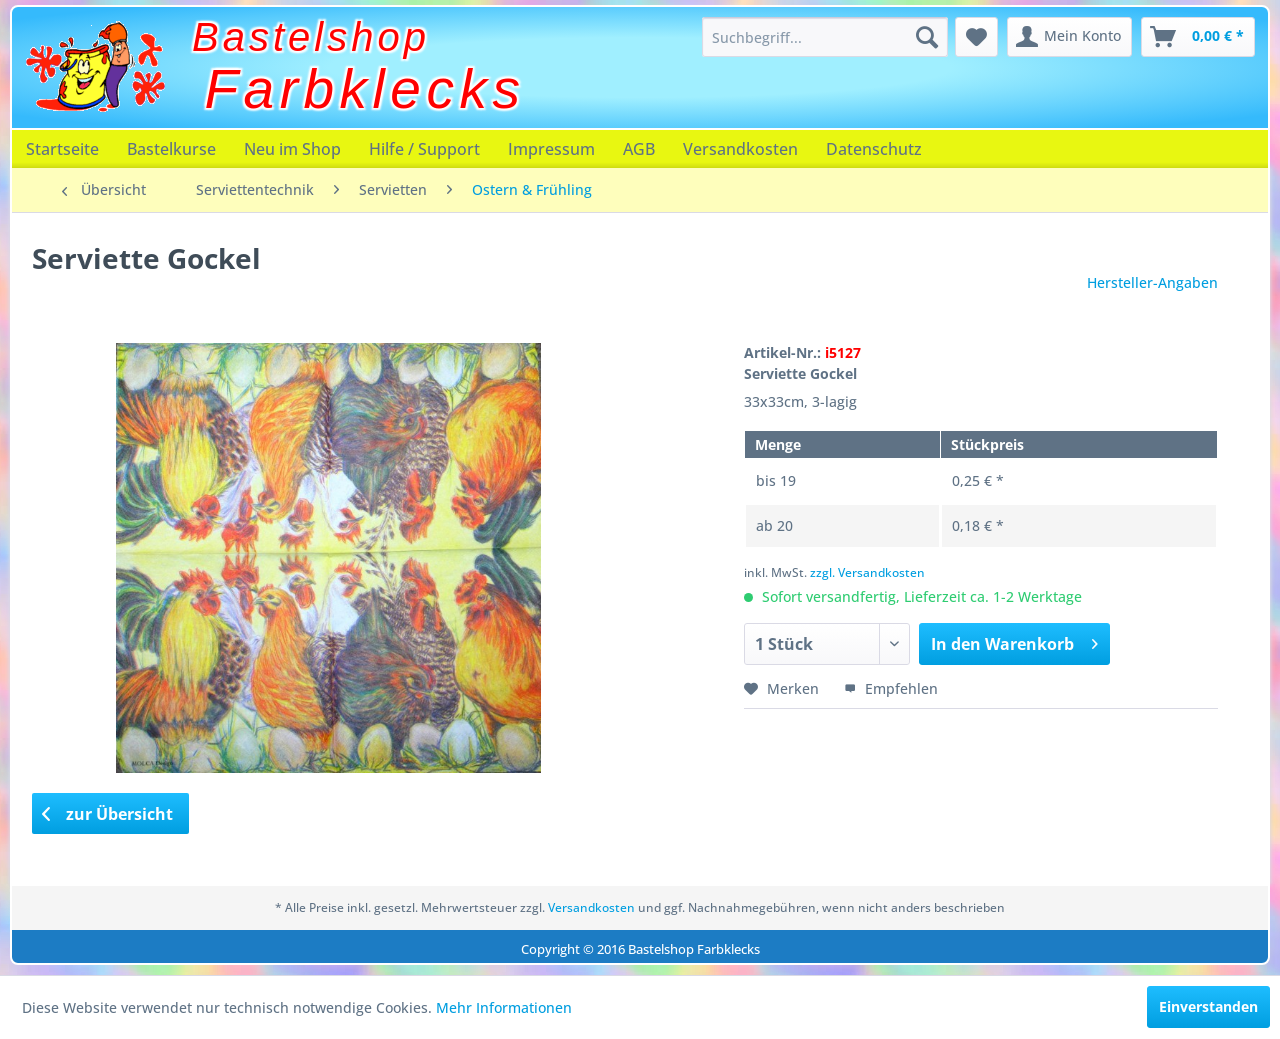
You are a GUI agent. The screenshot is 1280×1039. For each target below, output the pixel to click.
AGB (639, 149)
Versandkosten (740, 149)
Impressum (551, 149)
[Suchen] (927, 37)
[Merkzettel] (976, 37)
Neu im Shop (292, 149)
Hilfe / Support (424, 149)
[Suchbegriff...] (825, 37)
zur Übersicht (108, 814)
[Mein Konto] (1069, 37)
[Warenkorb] (1198, 37)
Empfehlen (891, 688)
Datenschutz (874, 149)
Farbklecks (365, 89)
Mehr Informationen (504, 1007)
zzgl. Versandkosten (867, 572)
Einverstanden (1208, 1006)
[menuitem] (825, 37)
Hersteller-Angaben (1152, 282)
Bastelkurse (171, 149)
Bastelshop (311, 37)
